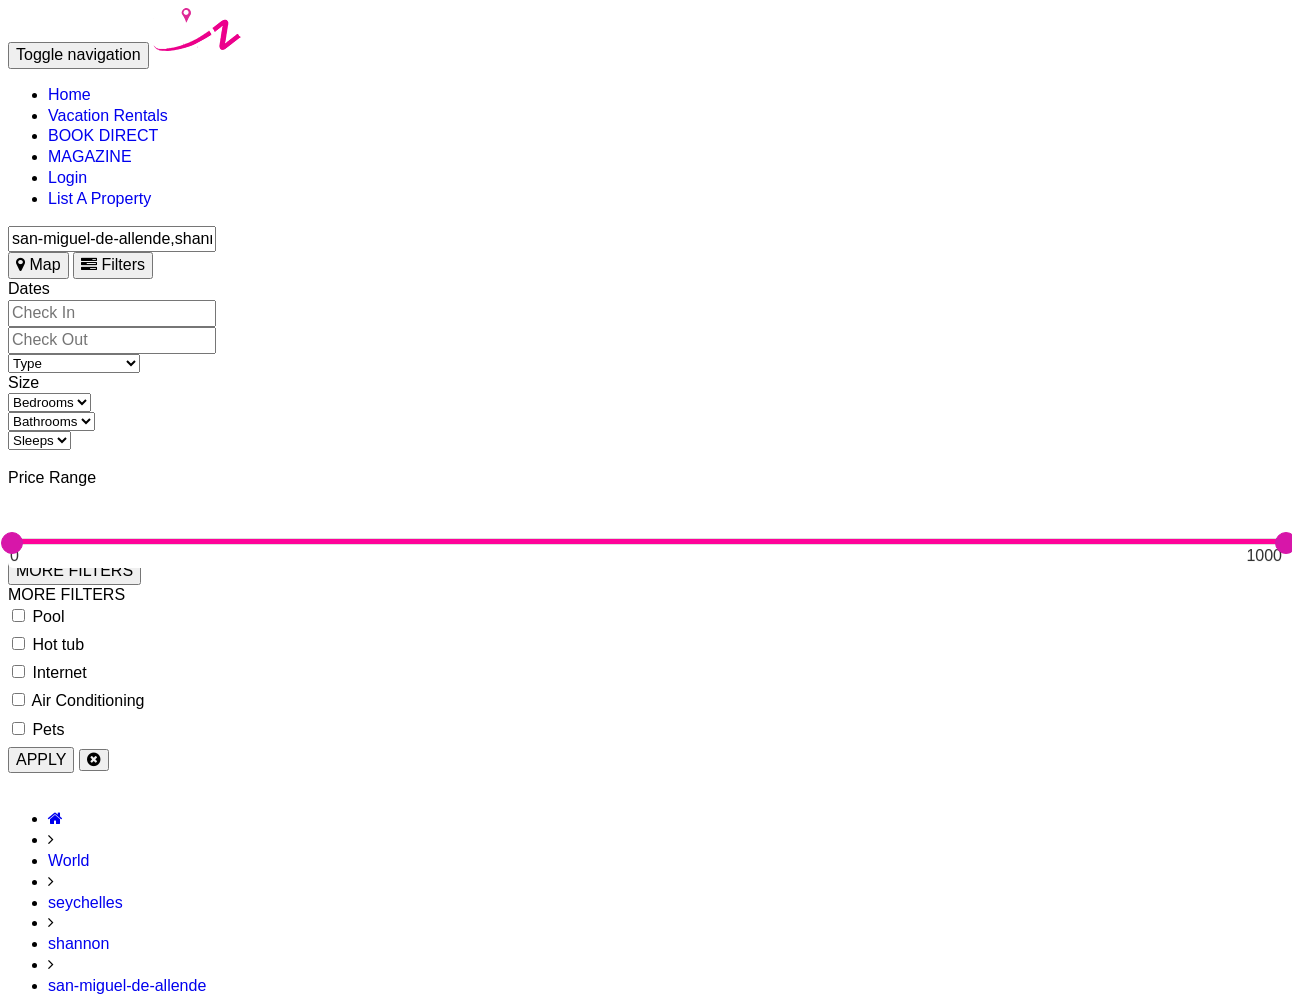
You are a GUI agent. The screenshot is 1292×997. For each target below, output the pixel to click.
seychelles (85, 902)
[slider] (12, 543)
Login (67, 177)
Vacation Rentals (108, 115)
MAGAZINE (90, 156)
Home (69, 94)
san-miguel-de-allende (127, 985)
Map (38, 264)
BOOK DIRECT (103, 135)
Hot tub (48, 644)
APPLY (41, 759)
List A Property (99, 198)
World (69, 860)
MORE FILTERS (74, 570)
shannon (78, 943)
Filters (113, 264)
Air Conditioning (78, 700)
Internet (49, 672)
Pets (38, 729)
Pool (38, 616)
